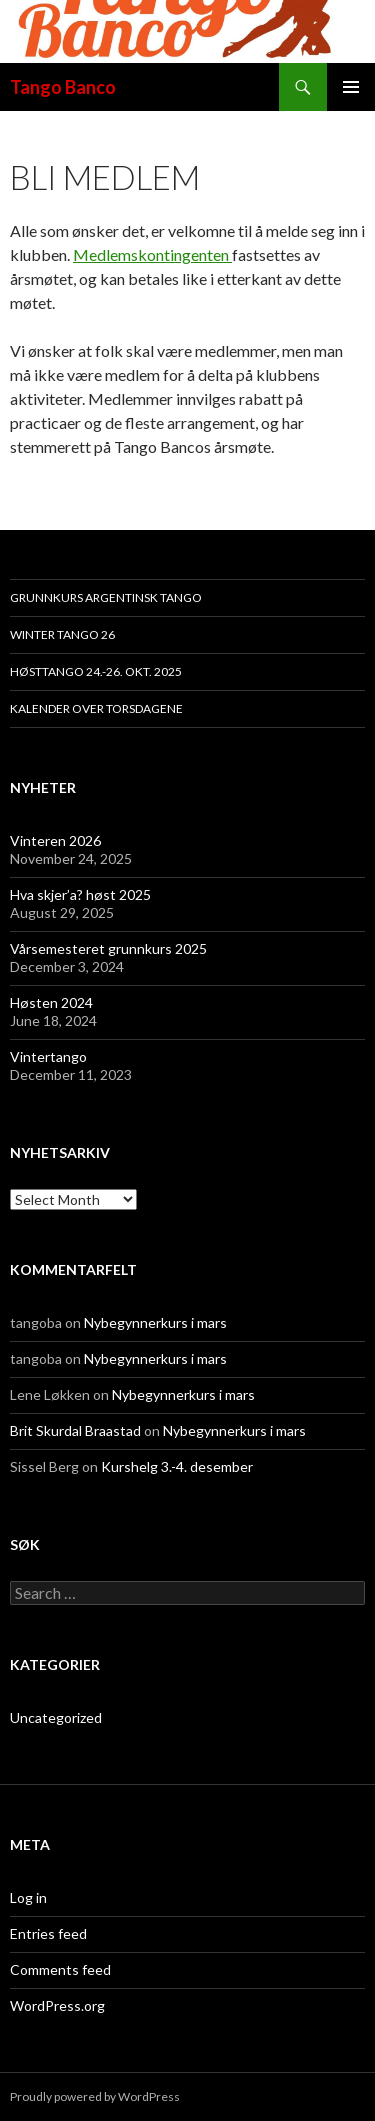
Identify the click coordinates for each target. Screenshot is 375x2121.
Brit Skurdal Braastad (75, 1430)
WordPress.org (57, 2005)
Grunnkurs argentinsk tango (106, 597)
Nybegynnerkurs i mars (155, 1322)
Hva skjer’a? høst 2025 (80, 894)
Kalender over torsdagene (96, 708)
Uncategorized (56, 1717)
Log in (28, 1897)
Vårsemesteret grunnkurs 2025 (108, 948)
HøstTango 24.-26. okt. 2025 (96, 671)
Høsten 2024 (51, 1002)
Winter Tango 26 (62, 634)
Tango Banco (63, 87)
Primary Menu (351, 87)
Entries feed (48, 1933)
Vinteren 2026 (55, 840)
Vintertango (48, 1056)
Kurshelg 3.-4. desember (177, 1466)
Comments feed (60, 1969)
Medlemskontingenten (152, 254)
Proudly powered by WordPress (95, 2096)
